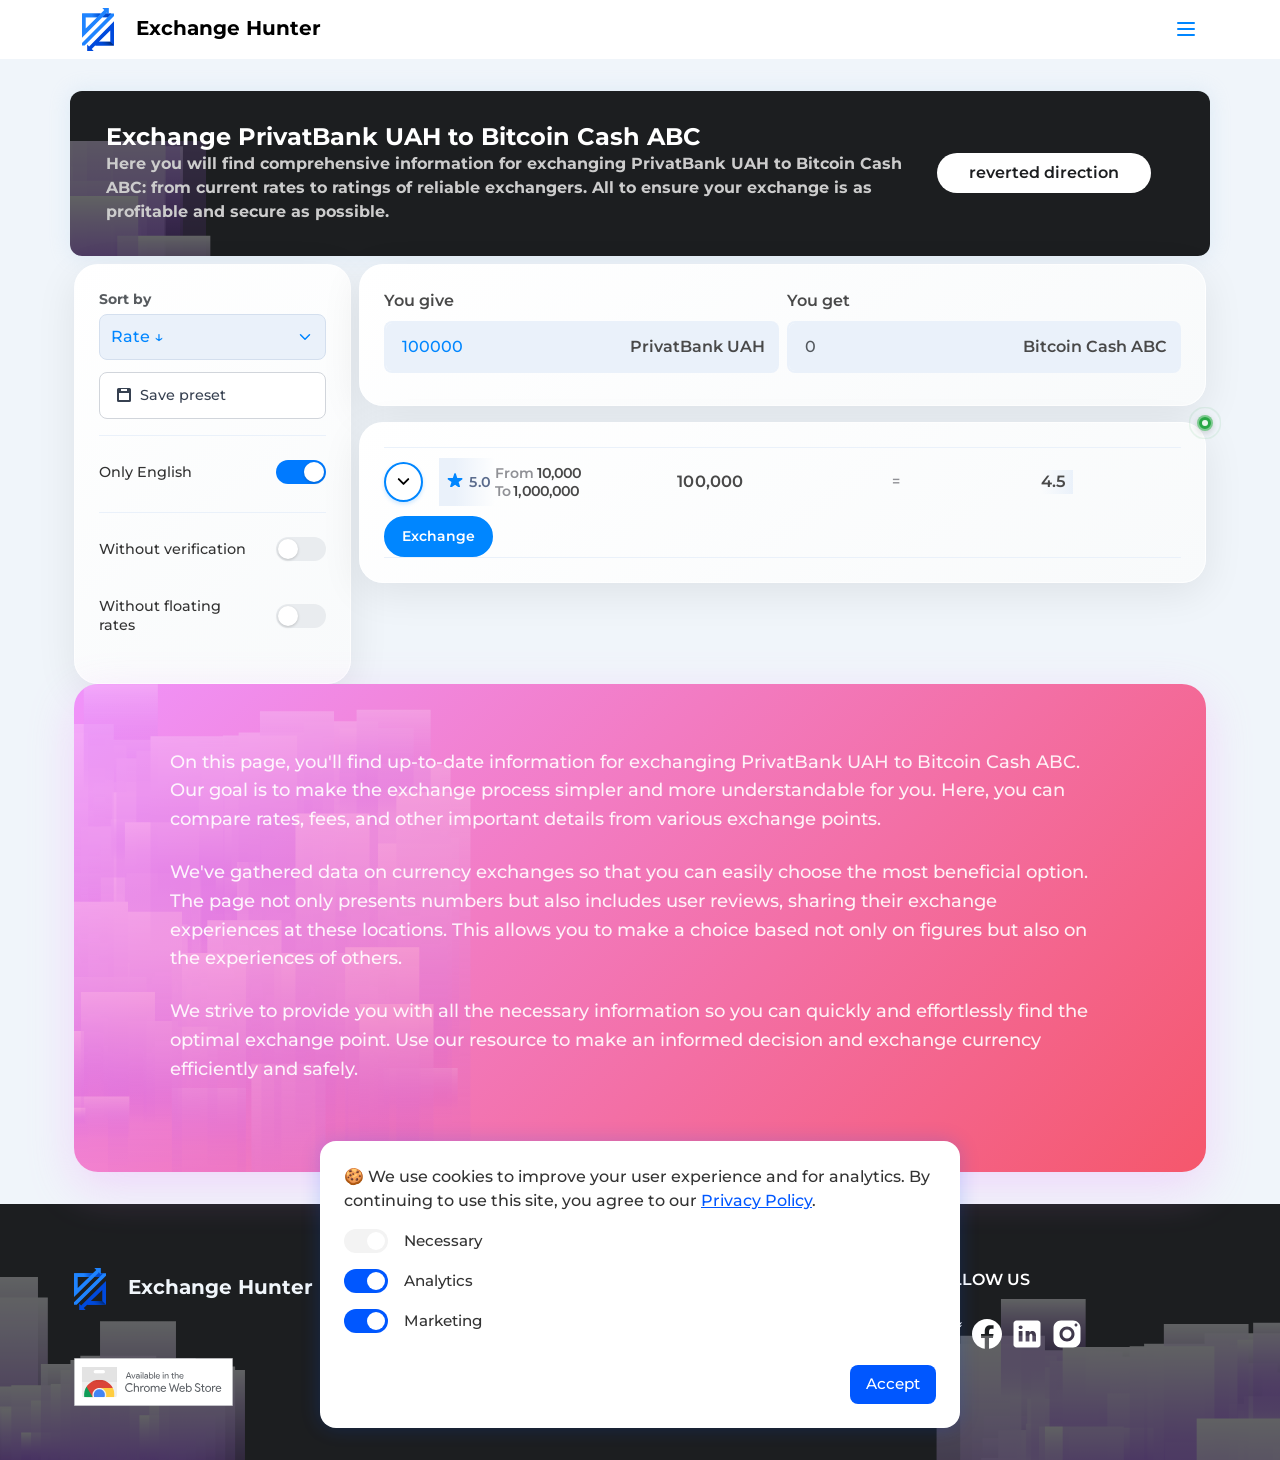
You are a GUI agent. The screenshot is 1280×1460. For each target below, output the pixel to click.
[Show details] (403, 482)
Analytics (438, 1280)
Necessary (443, 1240)
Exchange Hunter (201, 28)
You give (419, 300)
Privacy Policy (756, 1200)
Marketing (443, 1320)
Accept (893, 1383)
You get (818, 300)
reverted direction (1044, 172)
